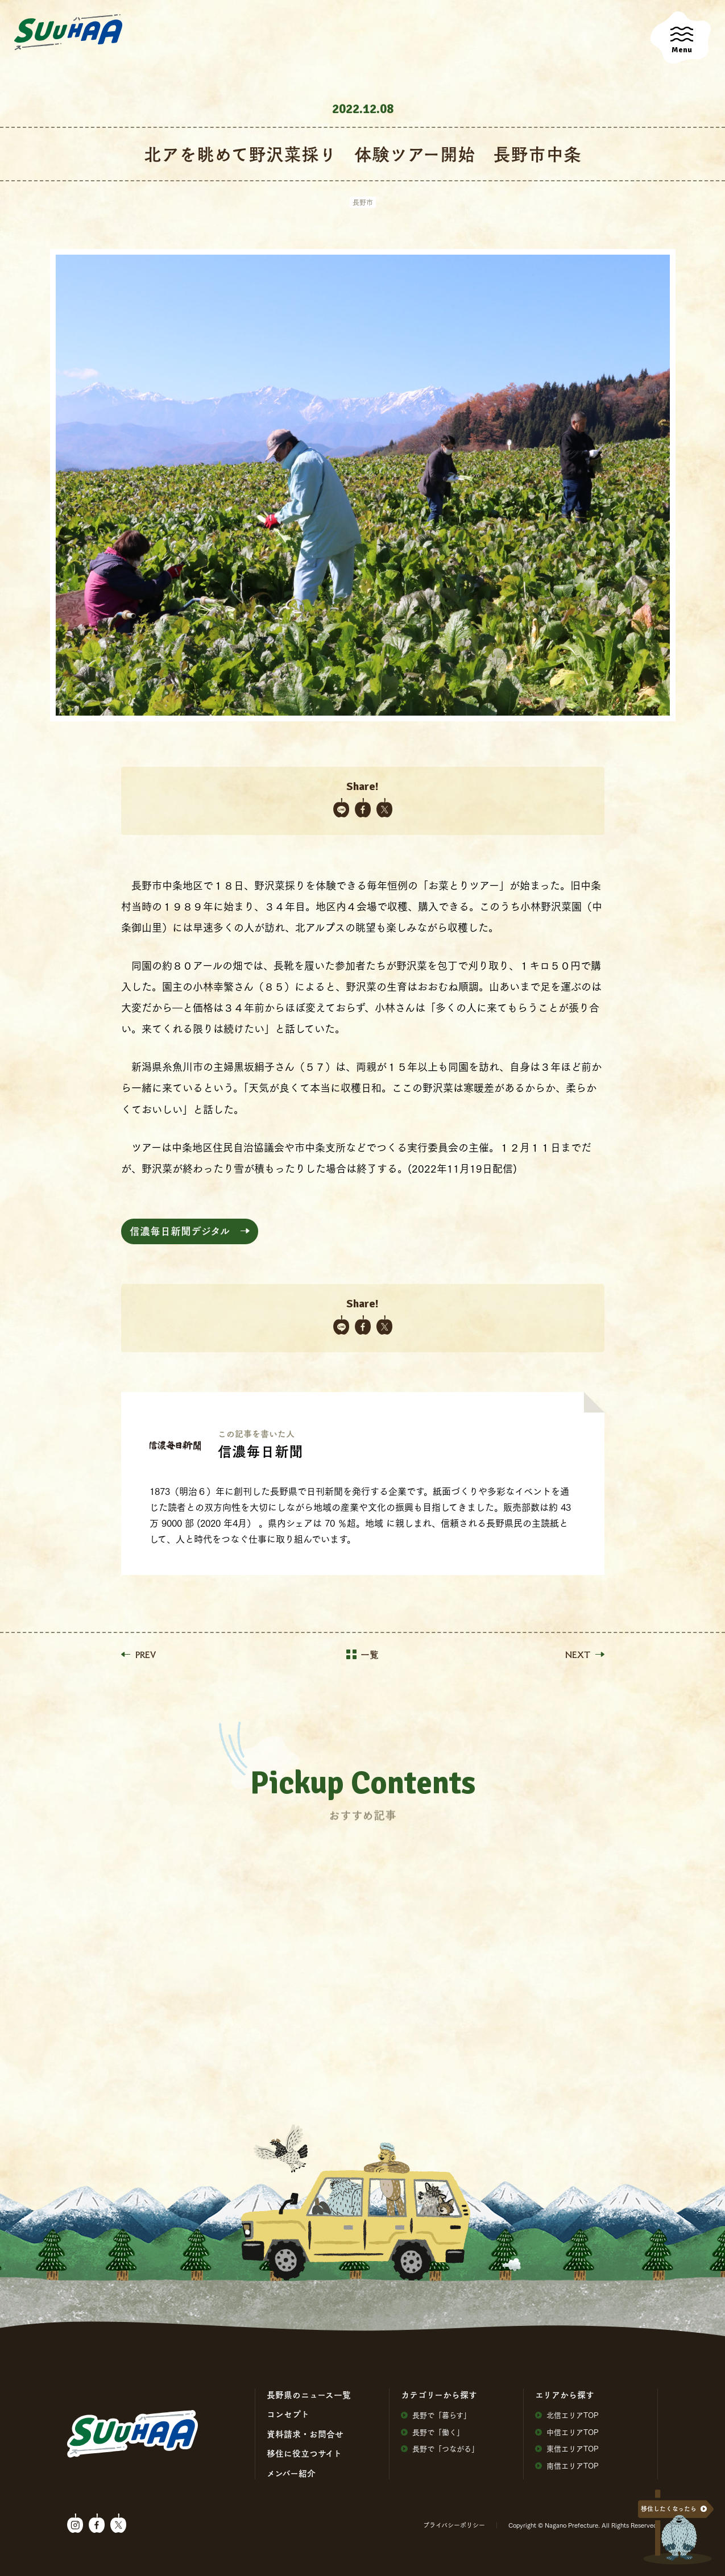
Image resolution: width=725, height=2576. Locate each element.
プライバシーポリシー (454, 2525)
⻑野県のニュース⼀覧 (309, 2394)
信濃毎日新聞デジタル (180, 1231)
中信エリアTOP (567, 2432)
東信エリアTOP (567, 2448)
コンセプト (288, 2414)
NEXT (584, 1654)
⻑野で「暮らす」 (436, 2414)
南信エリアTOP (567, 2465)
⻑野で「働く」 (432, 2432)
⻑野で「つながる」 (440, 2448)
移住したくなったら (669, 2508)
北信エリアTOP (567, 2414)
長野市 (363, 202)
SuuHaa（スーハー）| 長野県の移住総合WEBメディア (68, 32)
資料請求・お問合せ (305, 2434)
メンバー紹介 (291, 2473)
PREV (138, 1654)
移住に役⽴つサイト (304, 2453)
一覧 (362, 1654)
